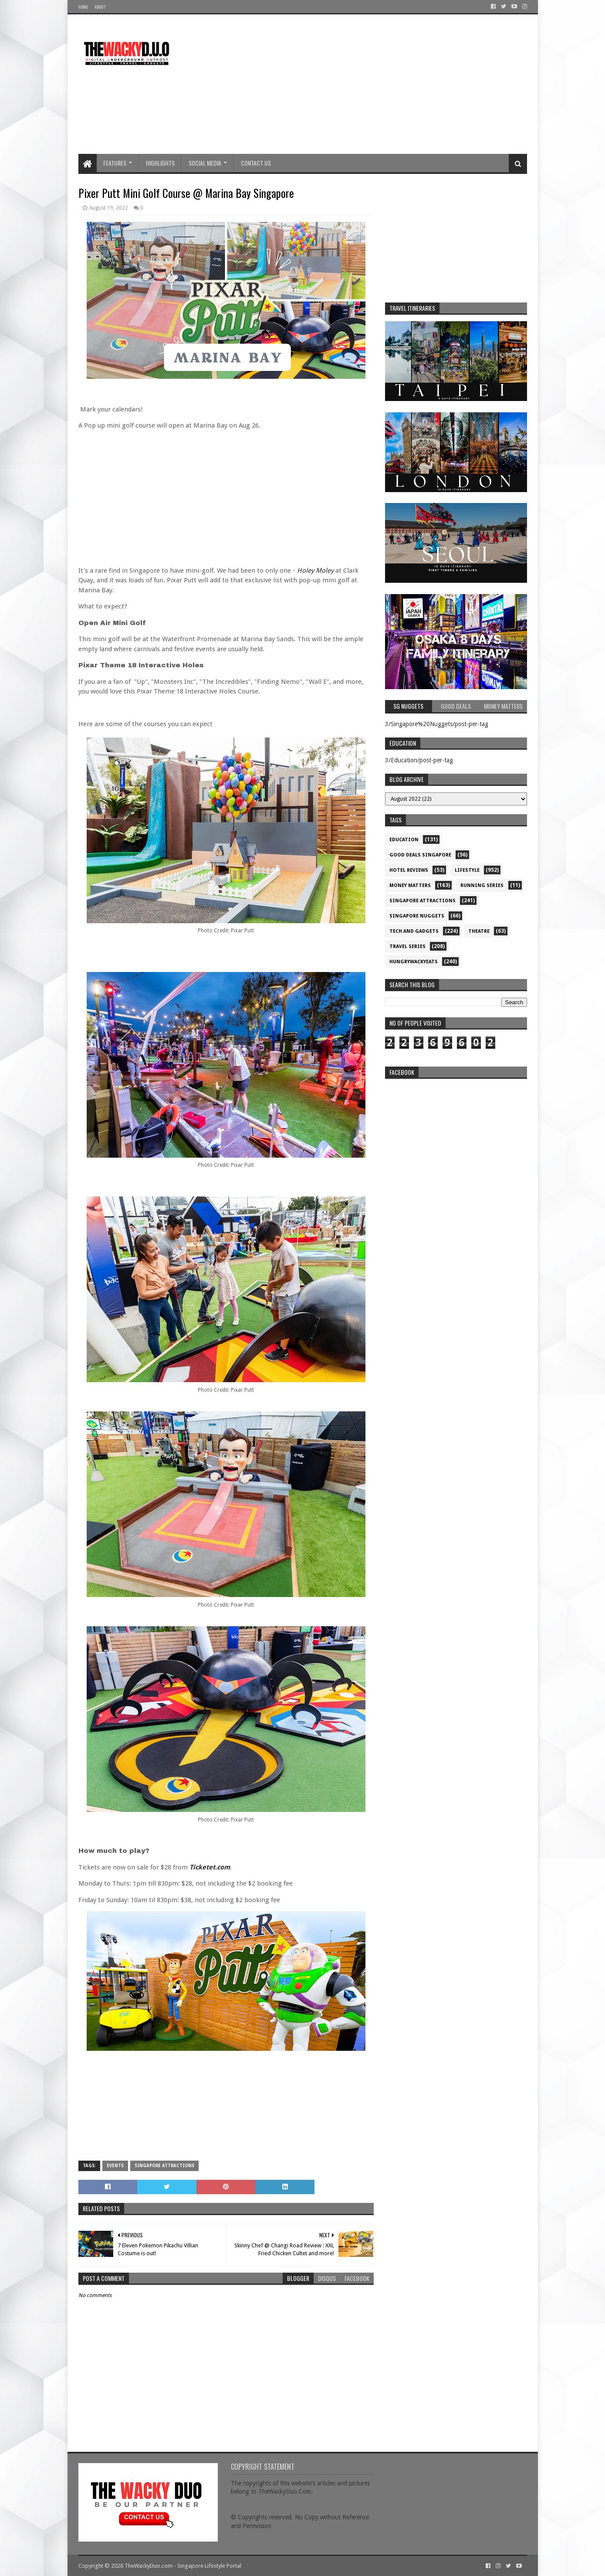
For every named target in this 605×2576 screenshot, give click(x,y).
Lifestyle (467, 870)
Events (115, 2165)
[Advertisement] (368, 84)
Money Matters (410, 885)
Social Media (205, 162)
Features (114, 162)
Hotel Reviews (408, 870)
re (456, 1137)
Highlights (160, 162)
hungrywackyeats (413, 962)
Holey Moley (316, 570)
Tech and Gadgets (414, 931)
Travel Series (407, 946)
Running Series (482, 885)
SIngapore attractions (164, 2165)
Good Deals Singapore (420, 855)
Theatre (479, 931)
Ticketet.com (209, 1867)
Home (83, 6)
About (100, 6)
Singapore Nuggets (416, 916)
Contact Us (256, 162)
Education (404, 840)
